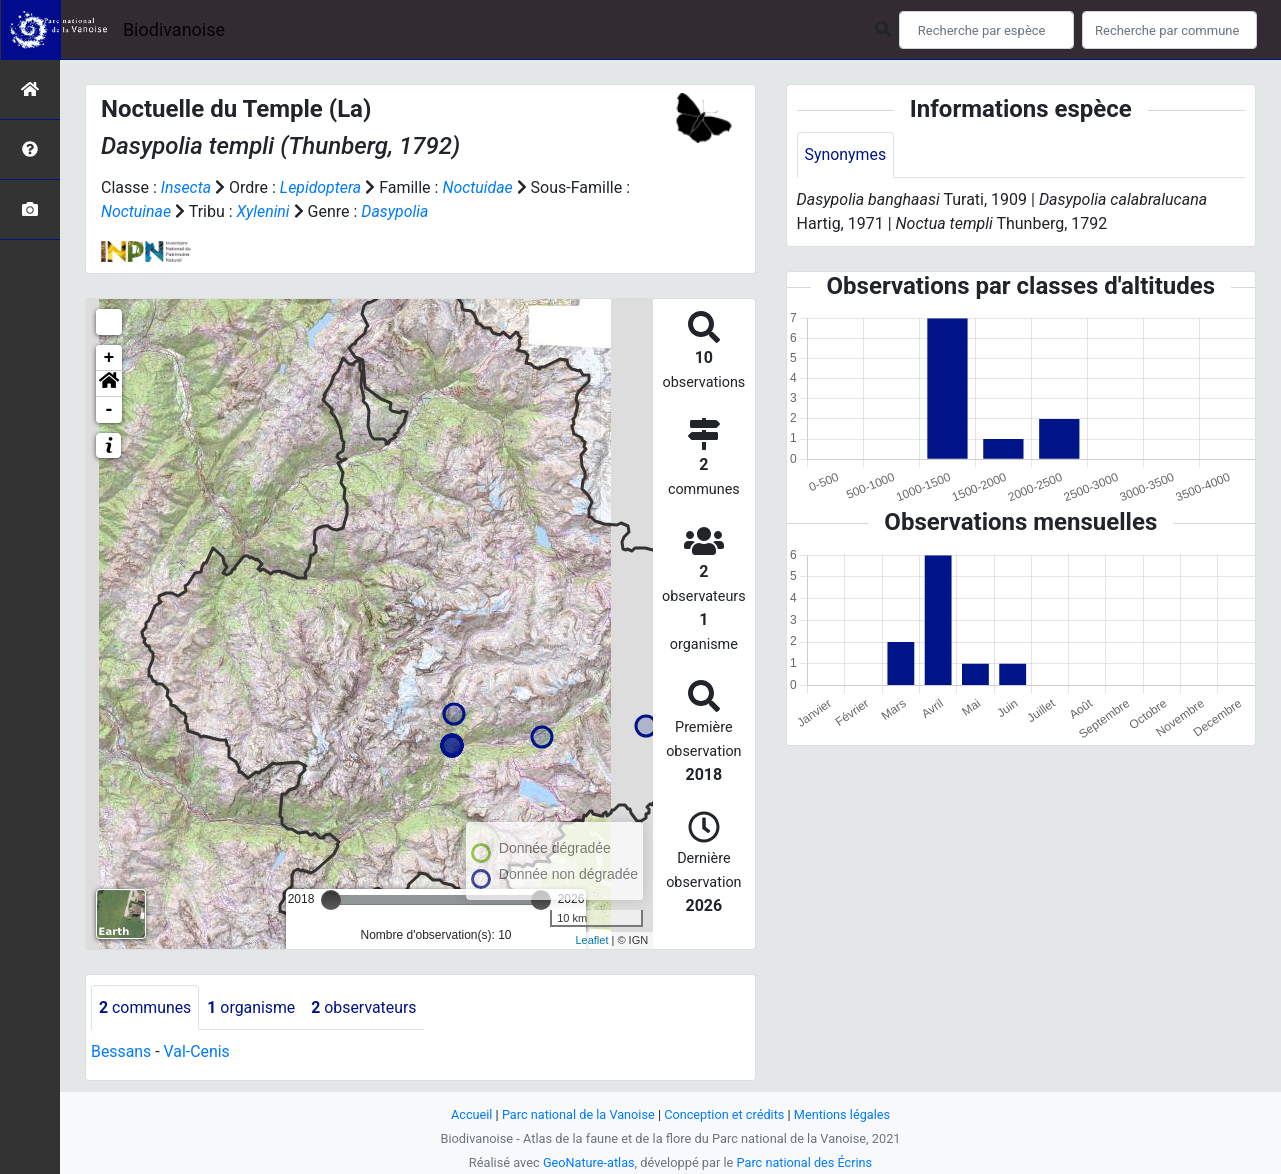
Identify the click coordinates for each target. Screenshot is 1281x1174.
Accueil (470, 1114)
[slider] (331, 900)
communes (145, 1007)
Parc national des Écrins (804, 1162)
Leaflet (591, 940)
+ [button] (109, 358)
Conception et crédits (724, 1114)
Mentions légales (843, 1114)
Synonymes (846, 154)
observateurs (366, 1007)
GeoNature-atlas (588, 1162)
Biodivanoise (174, 29)
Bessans (121, 1052)
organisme (252, 1007)
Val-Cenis (197, 1052)
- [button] (109, 410)
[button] (109, 384)
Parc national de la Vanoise (578, 1114)
